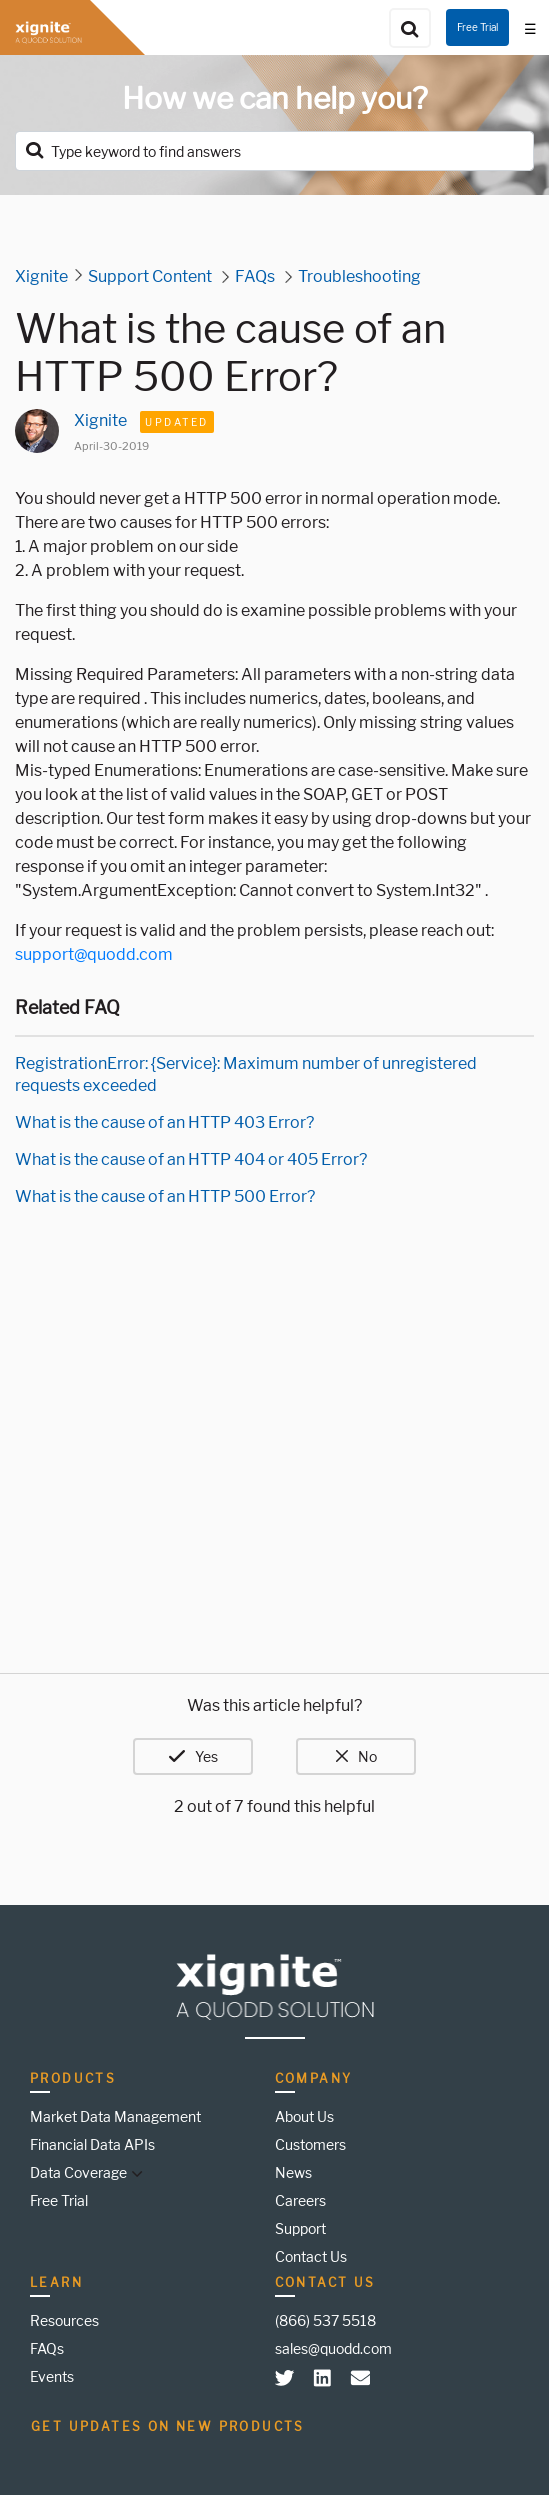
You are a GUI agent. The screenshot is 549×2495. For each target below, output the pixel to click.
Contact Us (311, 2256)
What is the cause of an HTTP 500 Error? (165, 1196)
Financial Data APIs (92, 2144)
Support (300, 2228)
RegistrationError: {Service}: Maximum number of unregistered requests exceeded (246, 1074)
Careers (300, 2200)
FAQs (255, 276)
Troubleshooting (359, 276)
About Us (304, 2116)
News (293, 2172)
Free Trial (477, 27)
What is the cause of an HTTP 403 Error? (164, 1122)
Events (52, 2376)
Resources (64, 2320)
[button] (135, 2172)
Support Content (150, 276)
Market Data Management (115, 2116)
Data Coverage (78, 2172)
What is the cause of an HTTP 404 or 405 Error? (191, 1159)
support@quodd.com (94, 954)
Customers (310, 2144)
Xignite (41, 276)
